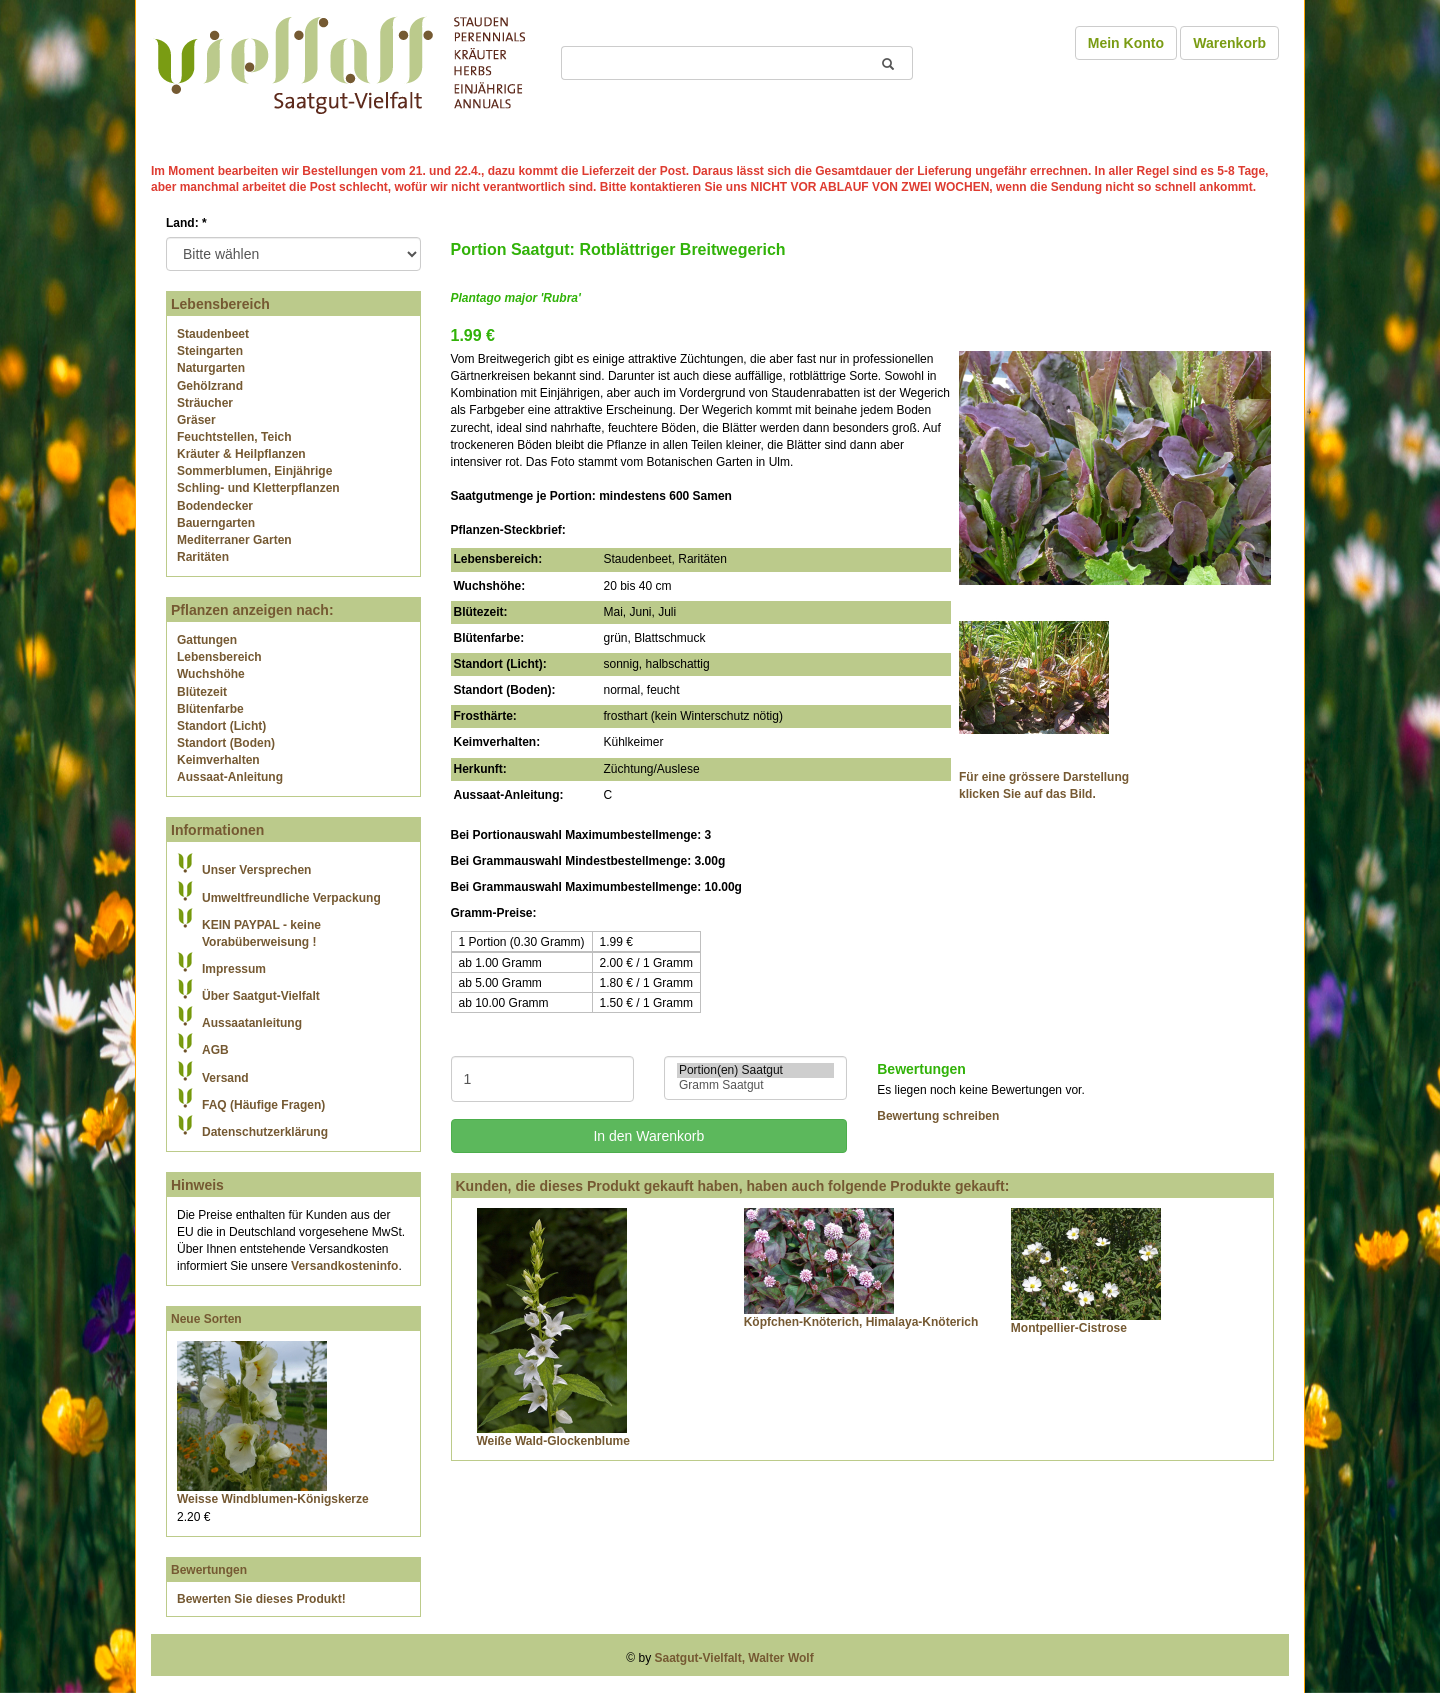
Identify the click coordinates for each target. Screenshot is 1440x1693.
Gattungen (207, 640)
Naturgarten (211, 368)
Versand (225, 1078)
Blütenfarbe (210, 709)
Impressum (234, 969)
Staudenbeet (213, 334)
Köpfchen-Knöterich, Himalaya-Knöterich (861, 1322)
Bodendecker (215, 506)
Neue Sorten (206, 1319)
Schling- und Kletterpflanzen (258, 488)
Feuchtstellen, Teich (234, 437)
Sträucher (205, 403)
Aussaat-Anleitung (230, 777)
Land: (186, 223)
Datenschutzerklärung (265, 1132)
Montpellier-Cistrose (1069, 1328)
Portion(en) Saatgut (755, 1070)
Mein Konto (1126, 43)
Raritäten (203, 557)
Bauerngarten (216, 523)
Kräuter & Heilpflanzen (241, 454)
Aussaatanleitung (252, 1023)
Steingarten (210, 351)
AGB (215, 1050)
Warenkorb (1229, 43)
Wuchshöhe (211, 674)
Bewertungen (209, 1570)
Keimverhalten (218, 760)
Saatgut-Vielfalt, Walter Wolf (734, 1658)
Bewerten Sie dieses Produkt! (261, 1599)
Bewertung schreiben (938, 1116)
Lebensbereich (219, 657)
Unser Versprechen (256, 870)
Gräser (196, 420)
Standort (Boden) (226, 743)
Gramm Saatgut (755, 1085)
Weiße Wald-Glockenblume (553, 1441)
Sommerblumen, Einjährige (254, 471)
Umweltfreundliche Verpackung (291, 898)
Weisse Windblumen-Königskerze (273, 1499)
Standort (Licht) (221, 726)
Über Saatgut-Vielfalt (261, 996)
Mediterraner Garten (234, 540)
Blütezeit (202, 692)
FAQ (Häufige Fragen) (263, 1105)
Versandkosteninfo (344, 1266)
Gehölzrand (210, 386)
